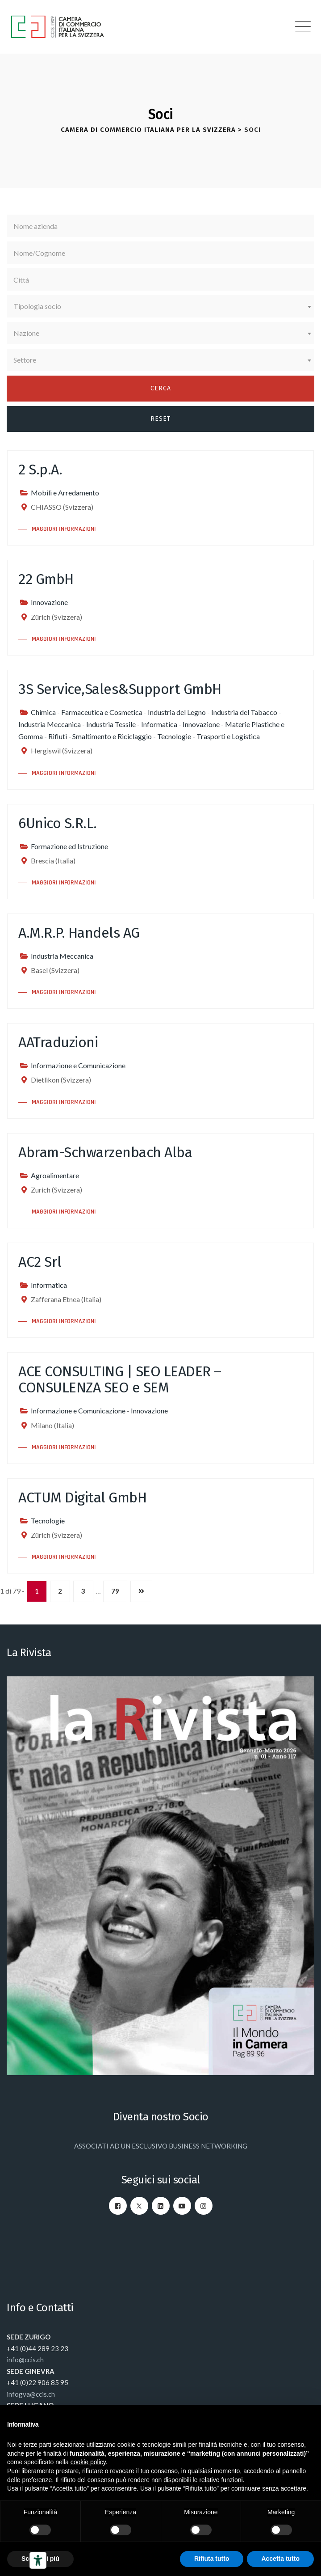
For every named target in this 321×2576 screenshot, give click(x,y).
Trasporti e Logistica (228, 736)
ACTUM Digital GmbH (82, 1497)
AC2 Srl (40, 1261)
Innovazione (49, 602)
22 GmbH (46, 579)
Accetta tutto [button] (280, 2558)
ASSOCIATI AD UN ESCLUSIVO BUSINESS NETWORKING (160, 2146)
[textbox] (160, 306)
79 (115, 1591)
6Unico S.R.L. (57, 823)
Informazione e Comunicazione (78, 1065)
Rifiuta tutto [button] (211, 2558)
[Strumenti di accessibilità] (37, 2560)
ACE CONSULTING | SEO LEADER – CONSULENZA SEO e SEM (119, 1379)
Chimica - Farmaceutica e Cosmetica (86, 712)
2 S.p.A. (40, 469)
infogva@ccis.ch (31, 2394)
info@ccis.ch (25, 2360)
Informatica (159, 724)
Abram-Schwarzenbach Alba (105, 1152)
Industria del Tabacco (244, 712)
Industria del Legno (177, 712)
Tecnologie (174, 736)
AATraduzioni (58, 1042)
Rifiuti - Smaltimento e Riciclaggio (100, 736)
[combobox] (160, 306)
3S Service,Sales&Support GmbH (119, 689)
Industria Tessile (111, 724)
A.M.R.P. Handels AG (79, 932)
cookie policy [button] (88, 2462)
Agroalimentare (55, 1175)
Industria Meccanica (49, 724)
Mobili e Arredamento (65, 492)
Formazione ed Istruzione (69, 846)
